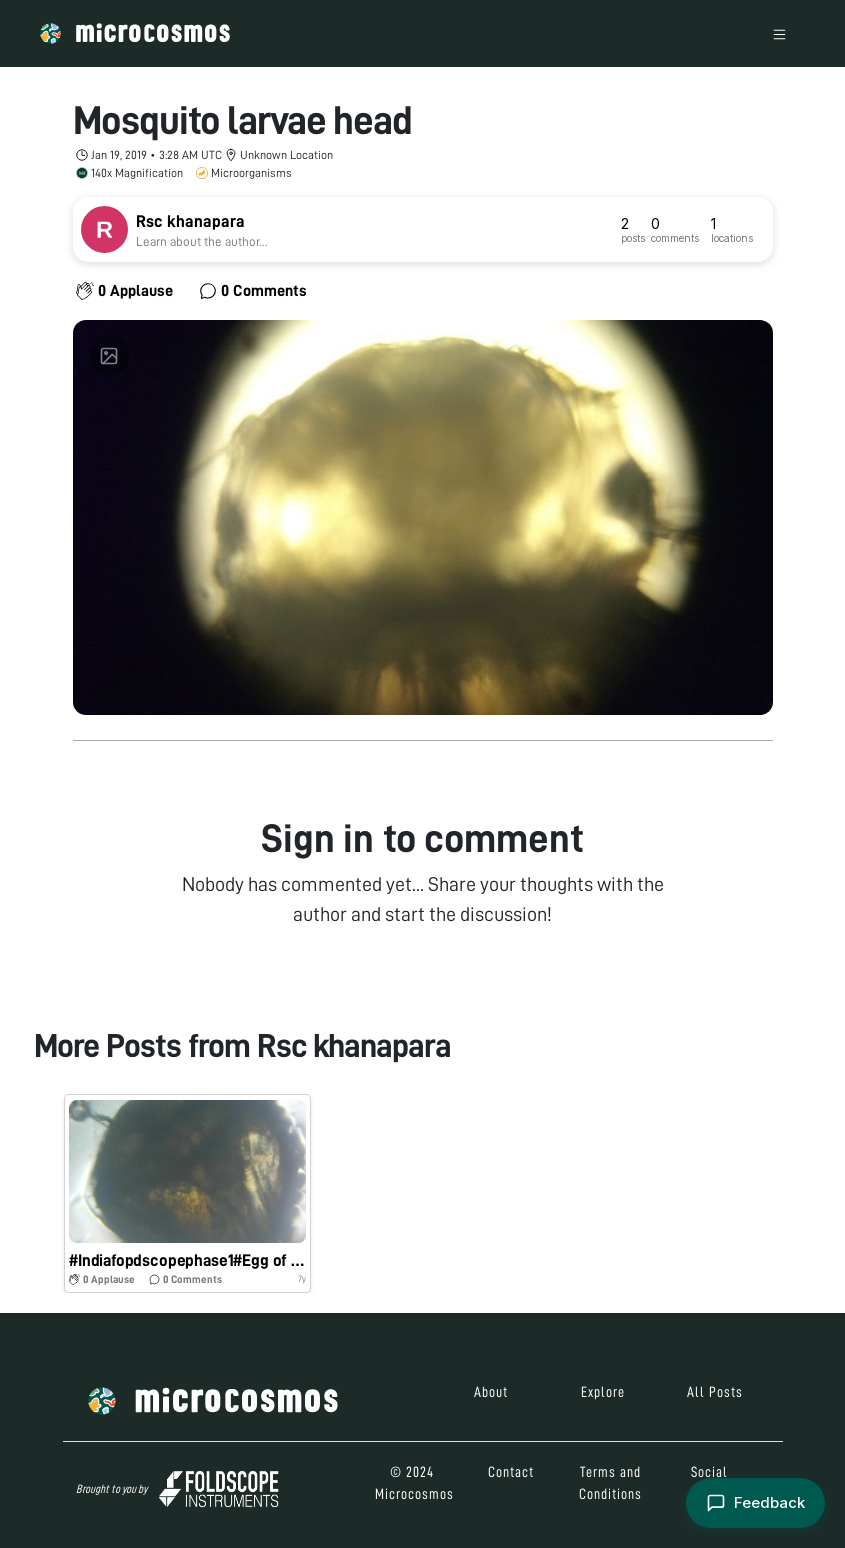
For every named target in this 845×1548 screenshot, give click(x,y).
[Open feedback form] (755, 1503)
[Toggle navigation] (779, 33)
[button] (188, 1193)
